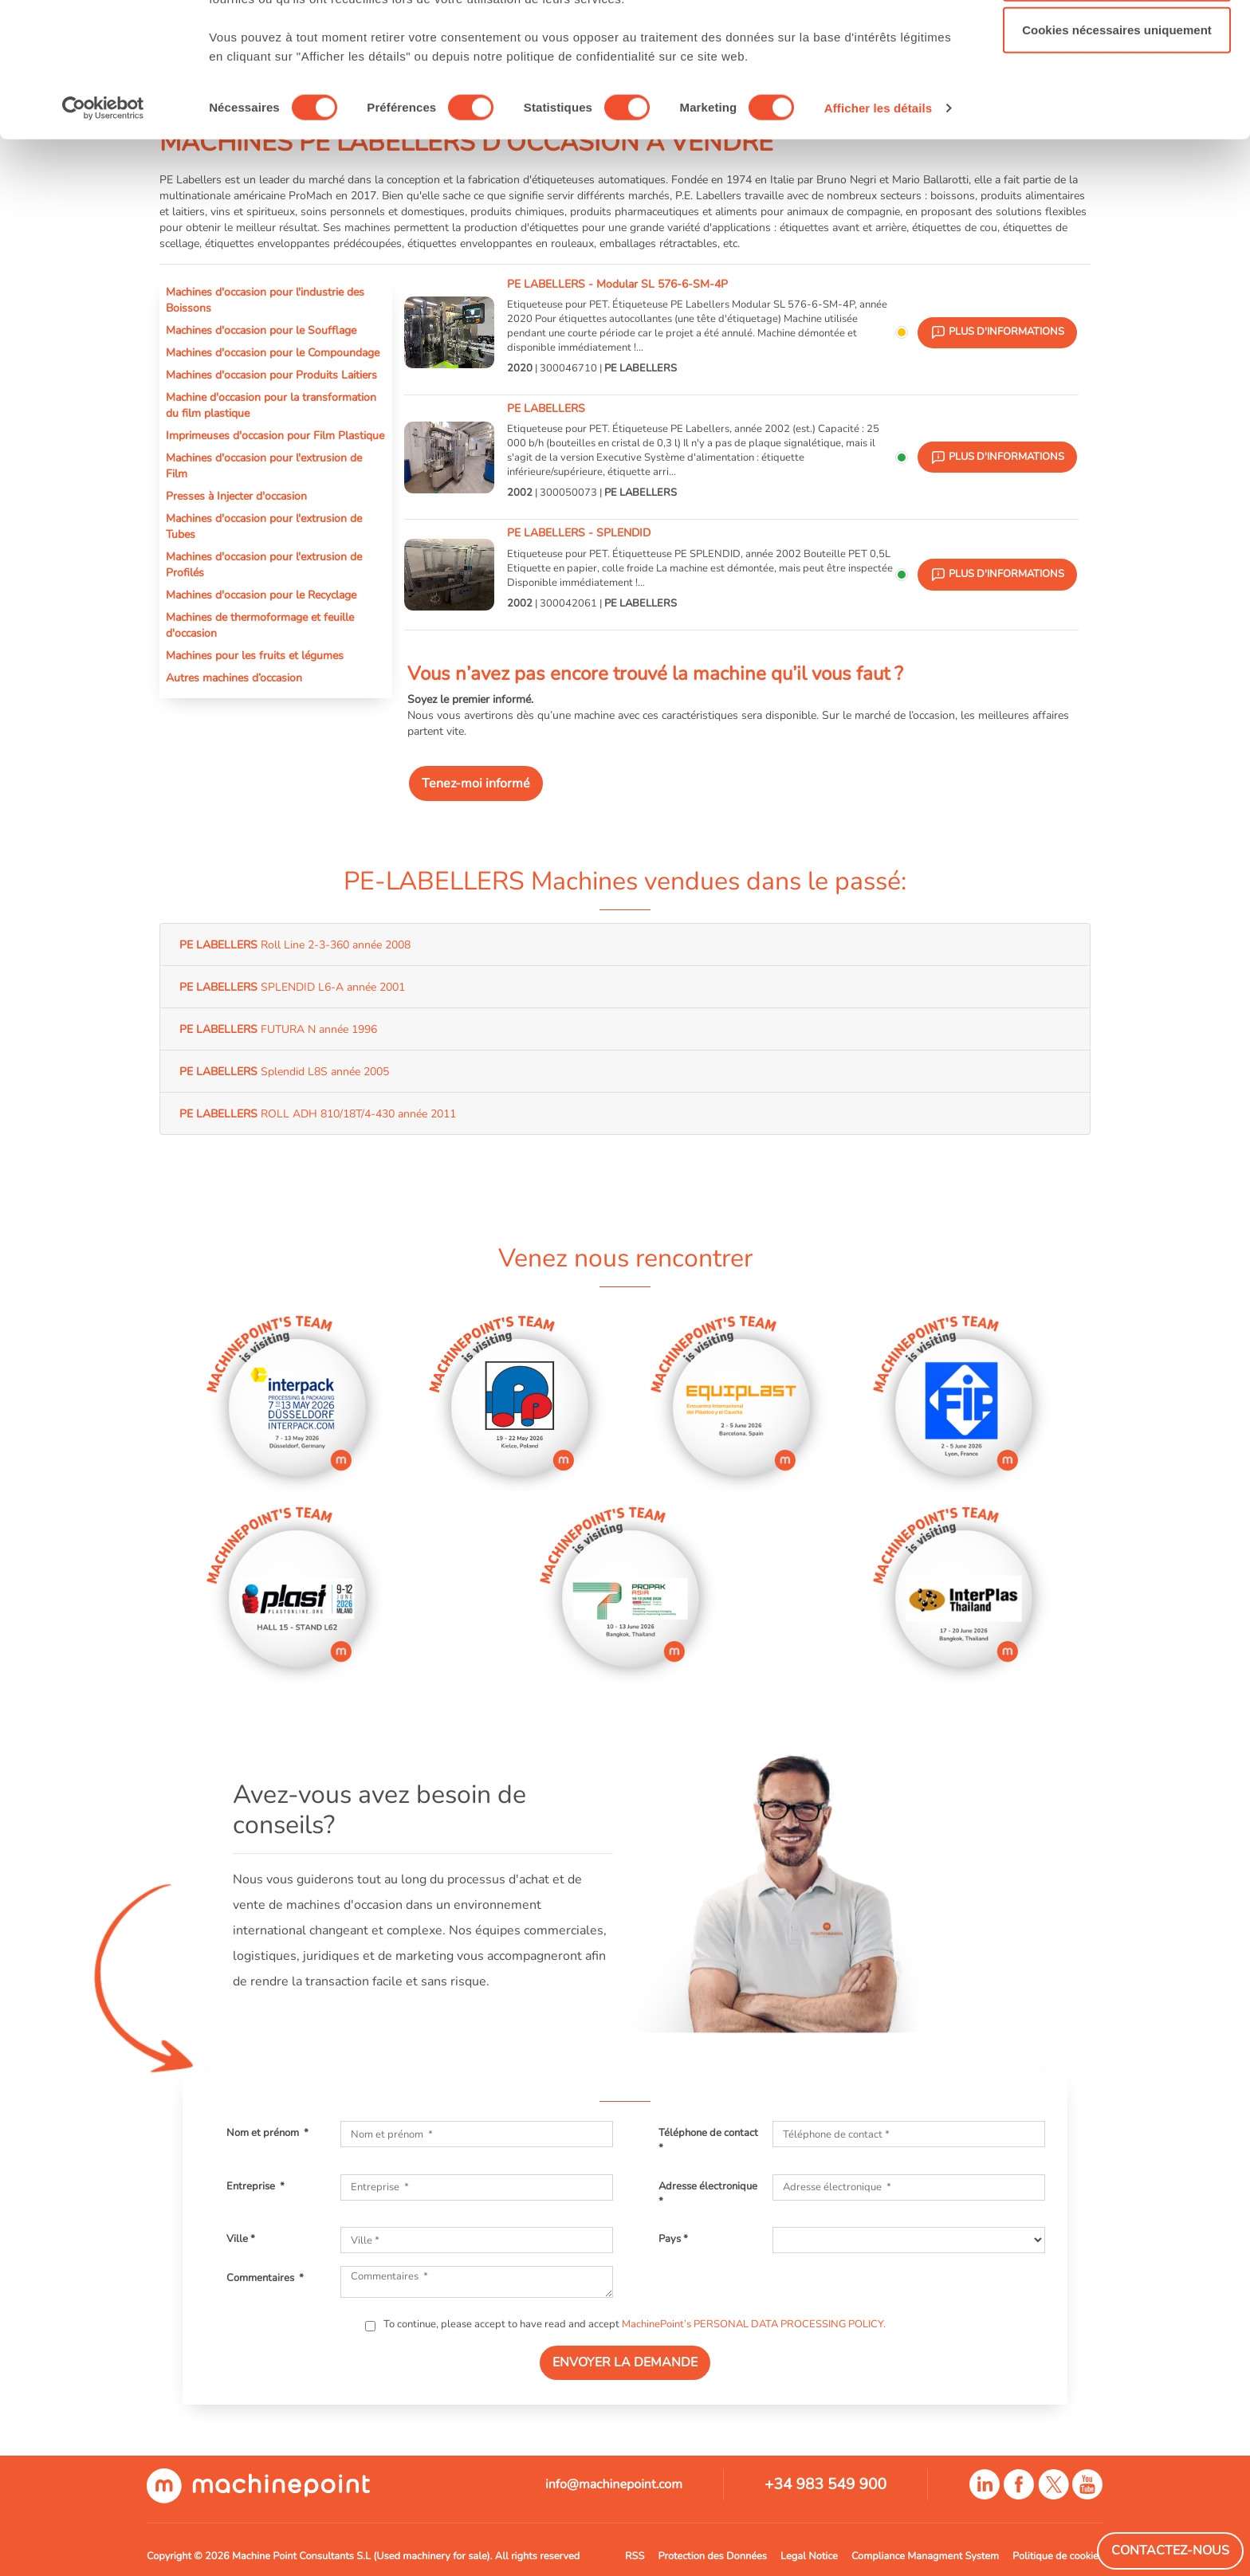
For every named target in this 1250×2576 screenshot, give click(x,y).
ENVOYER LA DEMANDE (625, 2362)
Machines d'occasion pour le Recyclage (261, 595)
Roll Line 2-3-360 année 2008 (295, 944)
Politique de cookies (1057, 2556)
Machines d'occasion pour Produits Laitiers (271, 375)
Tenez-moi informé (476, 783)
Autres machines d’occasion (234, 677)
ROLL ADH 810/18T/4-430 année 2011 (317, 1113)
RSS (634, 2556)
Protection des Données (712, 2556)
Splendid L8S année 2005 (284, 1071)
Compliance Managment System (925, 2556)
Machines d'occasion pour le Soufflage (261, 330)
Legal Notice (809, 2556)
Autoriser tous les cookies (1117, 42)
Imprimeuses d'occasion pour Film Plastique (275, 435)
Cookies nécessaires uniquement (1117, 146)
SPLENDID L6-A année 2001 (292, 987)
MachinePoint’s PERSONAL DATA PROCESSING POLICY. (754, 2324)
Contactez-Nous (1170, 2550)
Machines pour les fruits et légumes (255, 655)
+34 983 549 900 (825, 2484)
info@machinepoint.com (613, 2484)
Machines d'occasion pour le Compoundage (272, 352)
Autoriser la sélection (1117, 94)
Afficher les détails (878, 224)
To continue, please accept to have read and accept (633, 2324)
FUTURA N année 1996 (278, 1029)
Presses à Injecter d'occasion (236, 496)
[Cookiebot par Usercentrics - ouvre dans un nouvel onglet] (103, 225)
